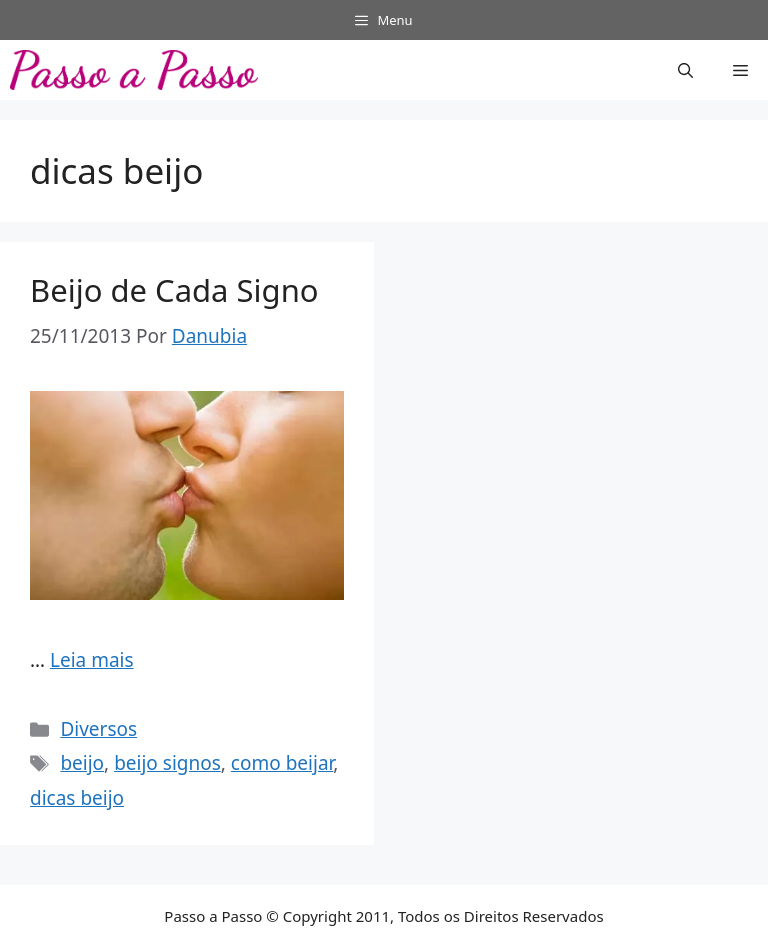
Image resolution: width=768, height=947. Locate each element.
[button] (685, 70)
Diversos (98, 729)
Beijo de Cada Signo (174, 290)
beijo (82, 763)
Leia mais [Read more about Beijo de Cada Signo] (92, 660)
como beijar (282, 763)
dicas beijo (77, 798)
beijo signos (167, 763)
